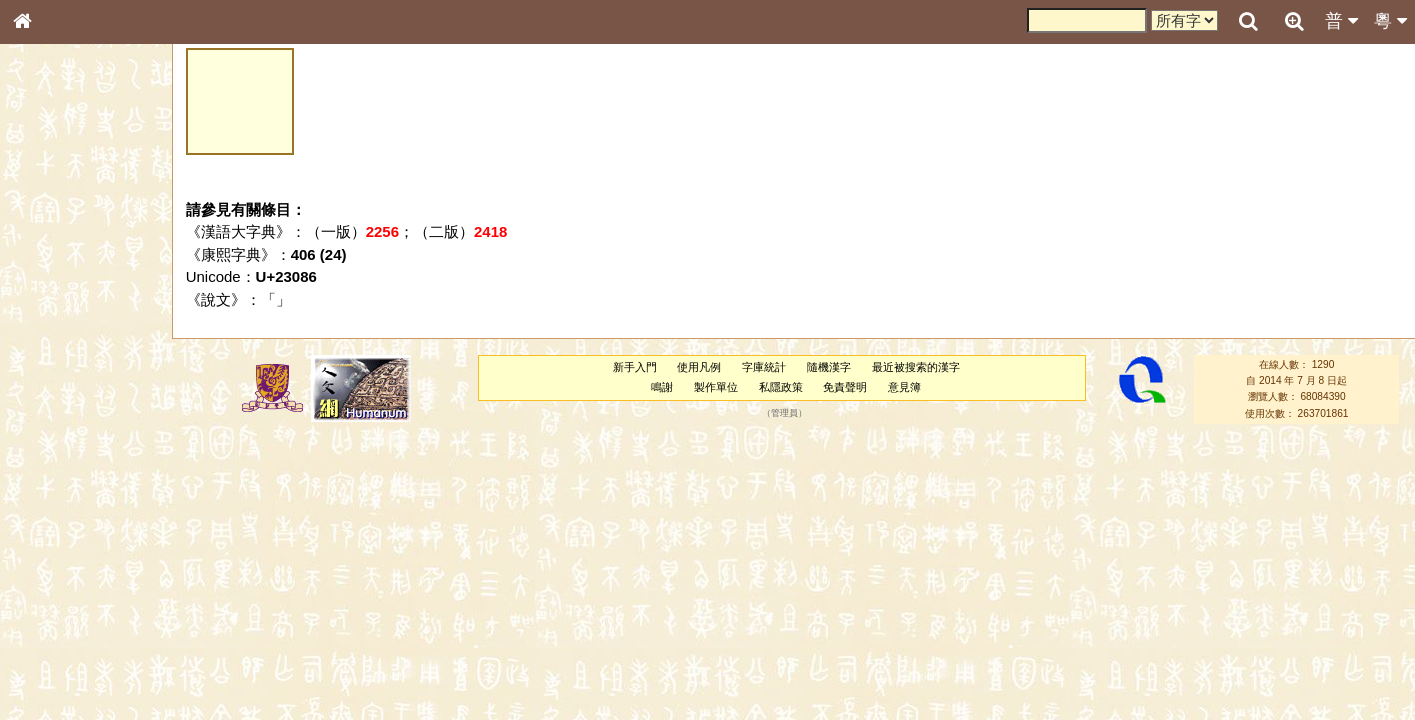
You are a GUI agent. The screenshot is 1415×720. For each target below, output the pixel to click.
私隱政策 (781, 387)
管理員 (784, 413)
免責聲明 (845, 387)
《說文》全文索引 (73, 615)
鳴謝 (662, 387)
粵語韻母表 (55, 429)
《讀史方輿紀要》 (73, 633)
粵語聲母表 (55, 410)
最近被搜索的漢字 (916, 367)
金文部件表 (55, 322)
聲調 (95, 526)
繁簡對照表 (55, 669)
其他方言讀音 (61, 562)
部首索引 (49, 267)
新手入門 (635, 367)
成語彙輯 (49, 651)
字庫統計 (764, 367)
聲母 (40, 526)
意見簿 (904, 387)
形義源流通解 (61, 340)
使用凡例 (699, 367)
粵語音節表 (55, 392)
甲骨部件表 (55, 303)
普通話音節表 (61, 544)
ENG (88, 220)
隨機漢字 (829, 367)
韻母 (68, 526)
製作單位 (716, 387)
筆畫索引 (49, 285)
